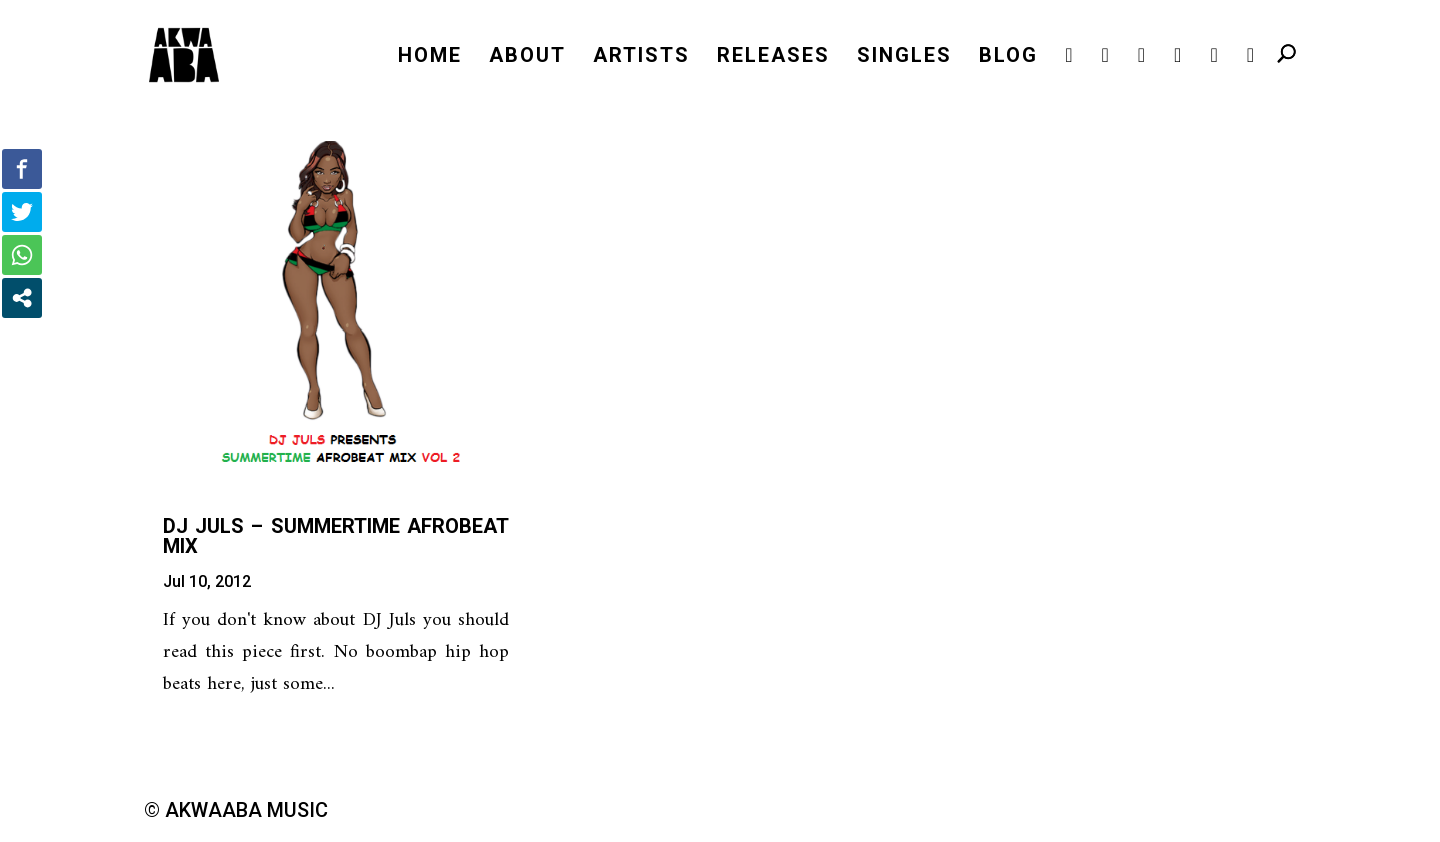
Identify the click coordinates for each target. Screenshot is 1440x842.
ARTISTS (641, 57)
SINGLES (904, 57)
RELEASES (773, 57)
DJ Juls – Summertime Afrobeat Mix (336, 536)
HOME (430, 57)
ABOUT (527, 57)
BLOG (1008, 57)
